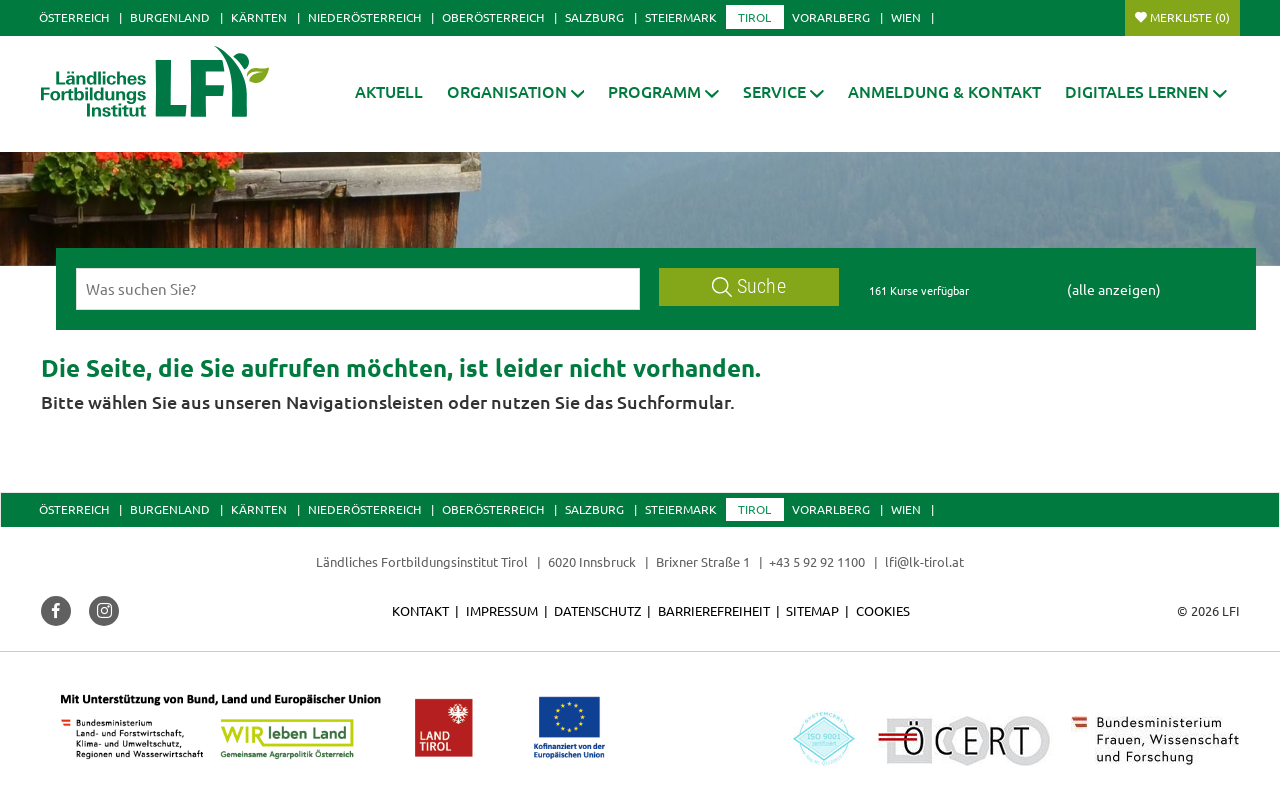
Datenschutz (597, 610)
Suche (749, 286)
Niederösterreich (364, 17)
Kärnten (259, 17)
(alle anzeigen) (1114, 289)
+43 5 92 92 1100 (817, 561)
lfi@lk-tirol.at (924, 561)
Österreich (74, 17)
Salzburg (594, 17)
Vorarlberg (831, 17)
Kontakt (420, 610)
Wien (906, 17)
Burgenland (170, 17)
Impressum (502, 610)
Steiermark (681, 17)
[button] (663, 91)
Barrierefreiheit (714, 610)
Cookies (883, 610)
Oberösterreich (493, 17)
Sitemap (812, 610)
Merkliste (1190, 17)
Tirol (754, 17)
